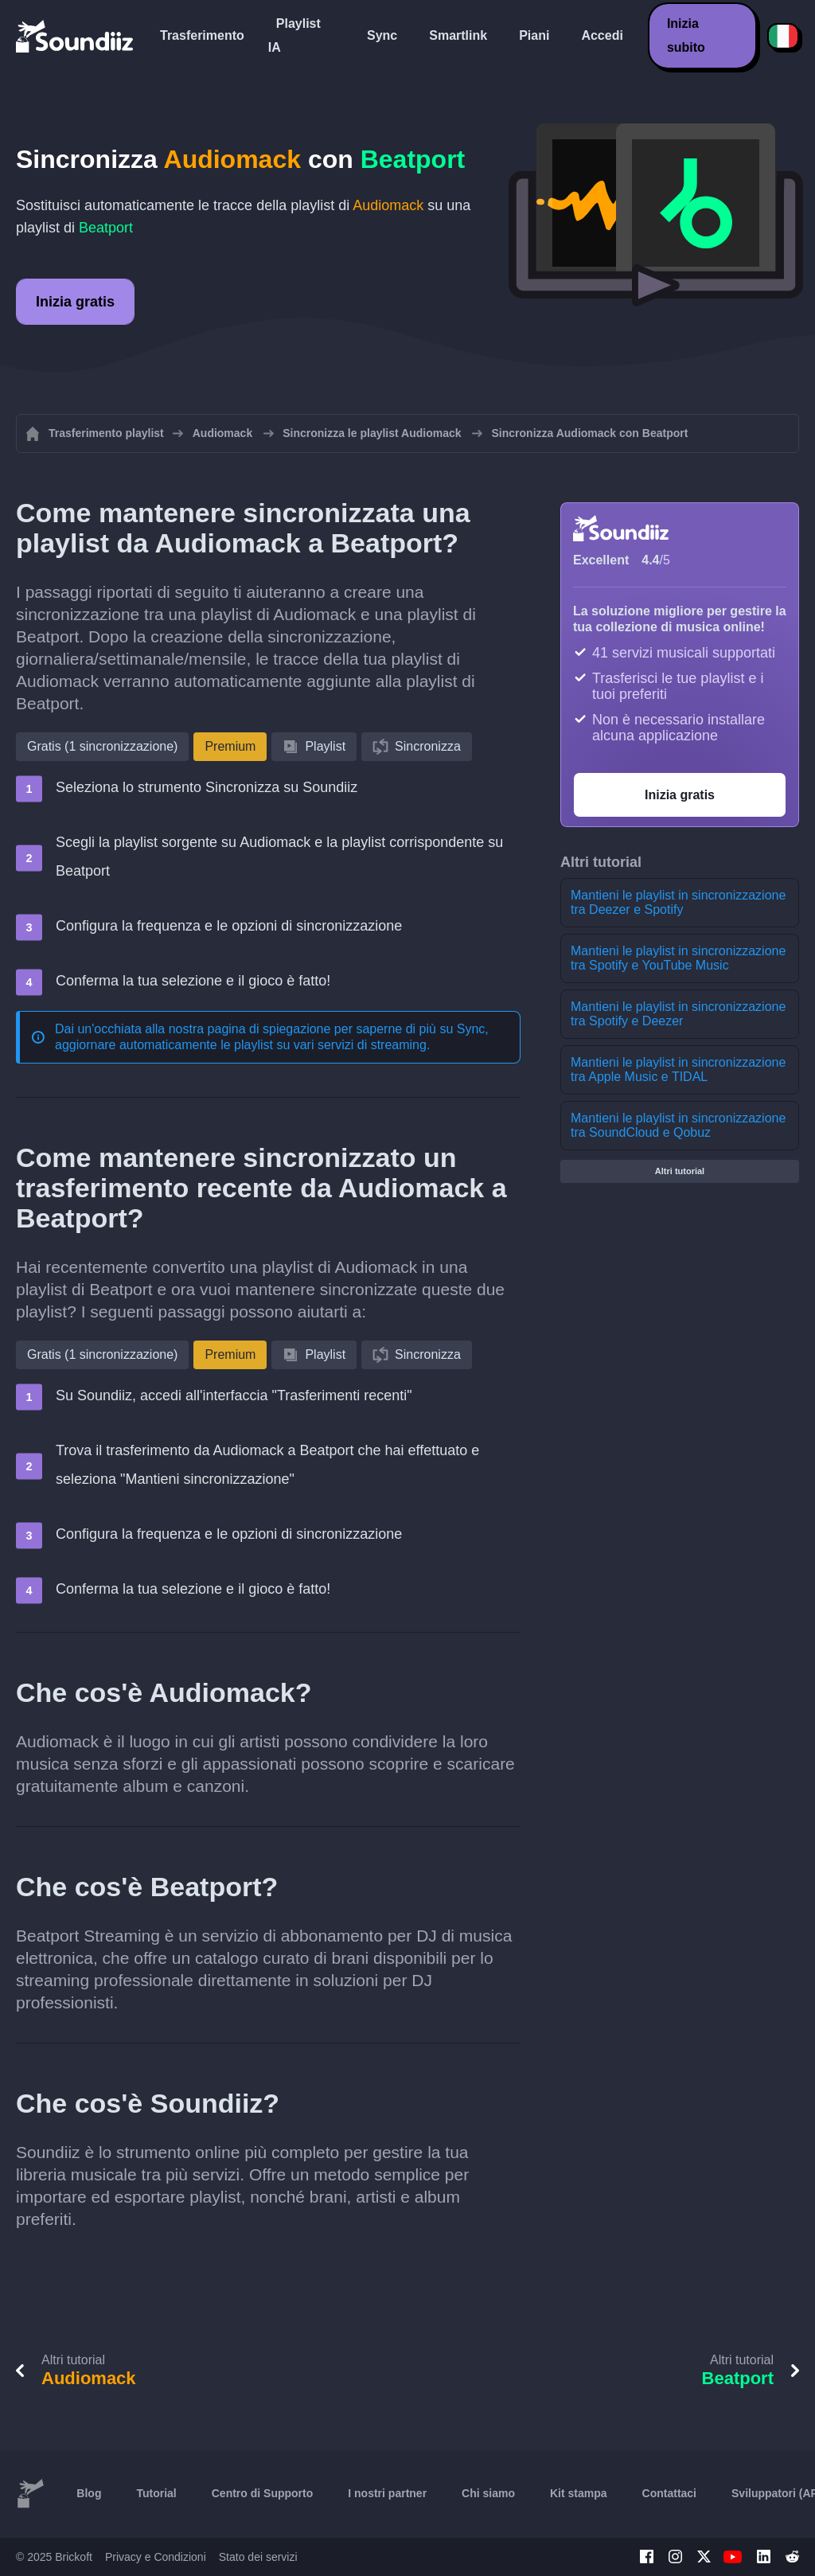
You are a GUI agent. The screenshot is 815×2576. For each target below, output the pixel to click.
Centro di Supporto (263, 2493)
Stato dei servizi (258, 2557)
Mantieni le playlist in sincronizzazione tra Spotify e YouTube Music (678, 958)
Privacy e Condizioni (155, 2557)
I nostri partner (387, 2493)
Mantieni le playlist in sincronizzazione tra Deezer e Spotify (678, 902)
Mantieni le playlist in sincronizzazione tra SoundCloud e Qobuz (678, 1125)
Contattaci (669, 2493)
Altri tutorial (679, 1171)
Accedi (601, 35)
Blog (88, 2493)
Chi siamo (488, 2493)
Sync (382, 35)
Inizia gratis (75, 302)
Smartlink (458, 35)
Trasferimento (202, 35)
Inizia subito (686, 35)
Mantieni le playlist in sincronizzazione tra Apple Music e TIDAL (678, 1069)
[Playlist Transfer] (75, 36)
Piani (534, 35)
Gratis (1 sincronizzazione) (102, 746)
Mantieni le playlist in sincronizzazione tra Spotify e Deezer (678, 1014)
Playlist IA (294, 35)
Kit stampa (578, 2493)
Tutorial (156, 2493)
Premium (230, 746)
